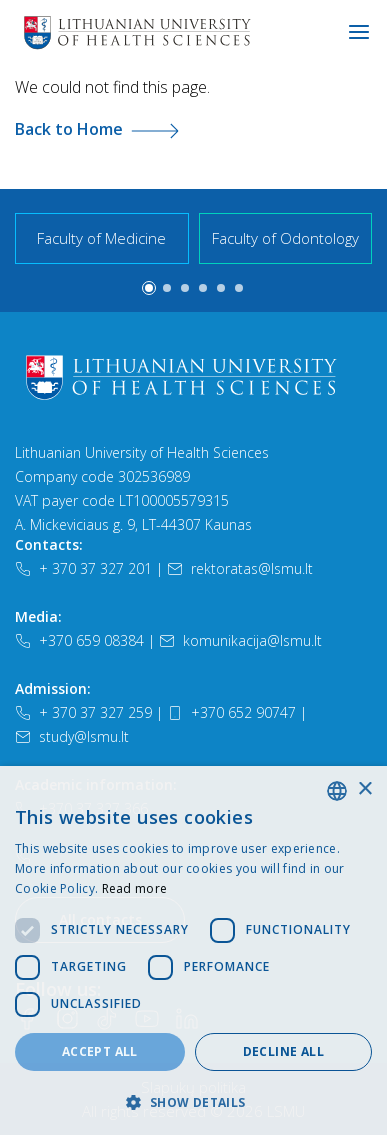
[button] (149, 288)
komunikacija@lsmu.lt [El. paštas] (240, 640)
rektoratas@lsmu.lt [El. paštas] (240, 568)
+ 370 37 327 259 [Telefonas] (83, 712)
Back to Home (97, 129)
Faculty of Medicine (101, 238)
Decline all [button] (283, 1051)
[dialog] (193, 950)
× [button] (364, 789)
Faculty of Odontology (285, 238)
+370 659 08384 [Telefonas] (79, 640)
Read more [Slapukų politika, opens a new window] (135, 888)
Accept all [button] (100, 1051)
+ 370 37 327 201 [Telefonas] (83, 568)
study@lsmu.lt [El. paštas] (72, 736)
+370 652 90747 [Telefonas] (231, 712)
